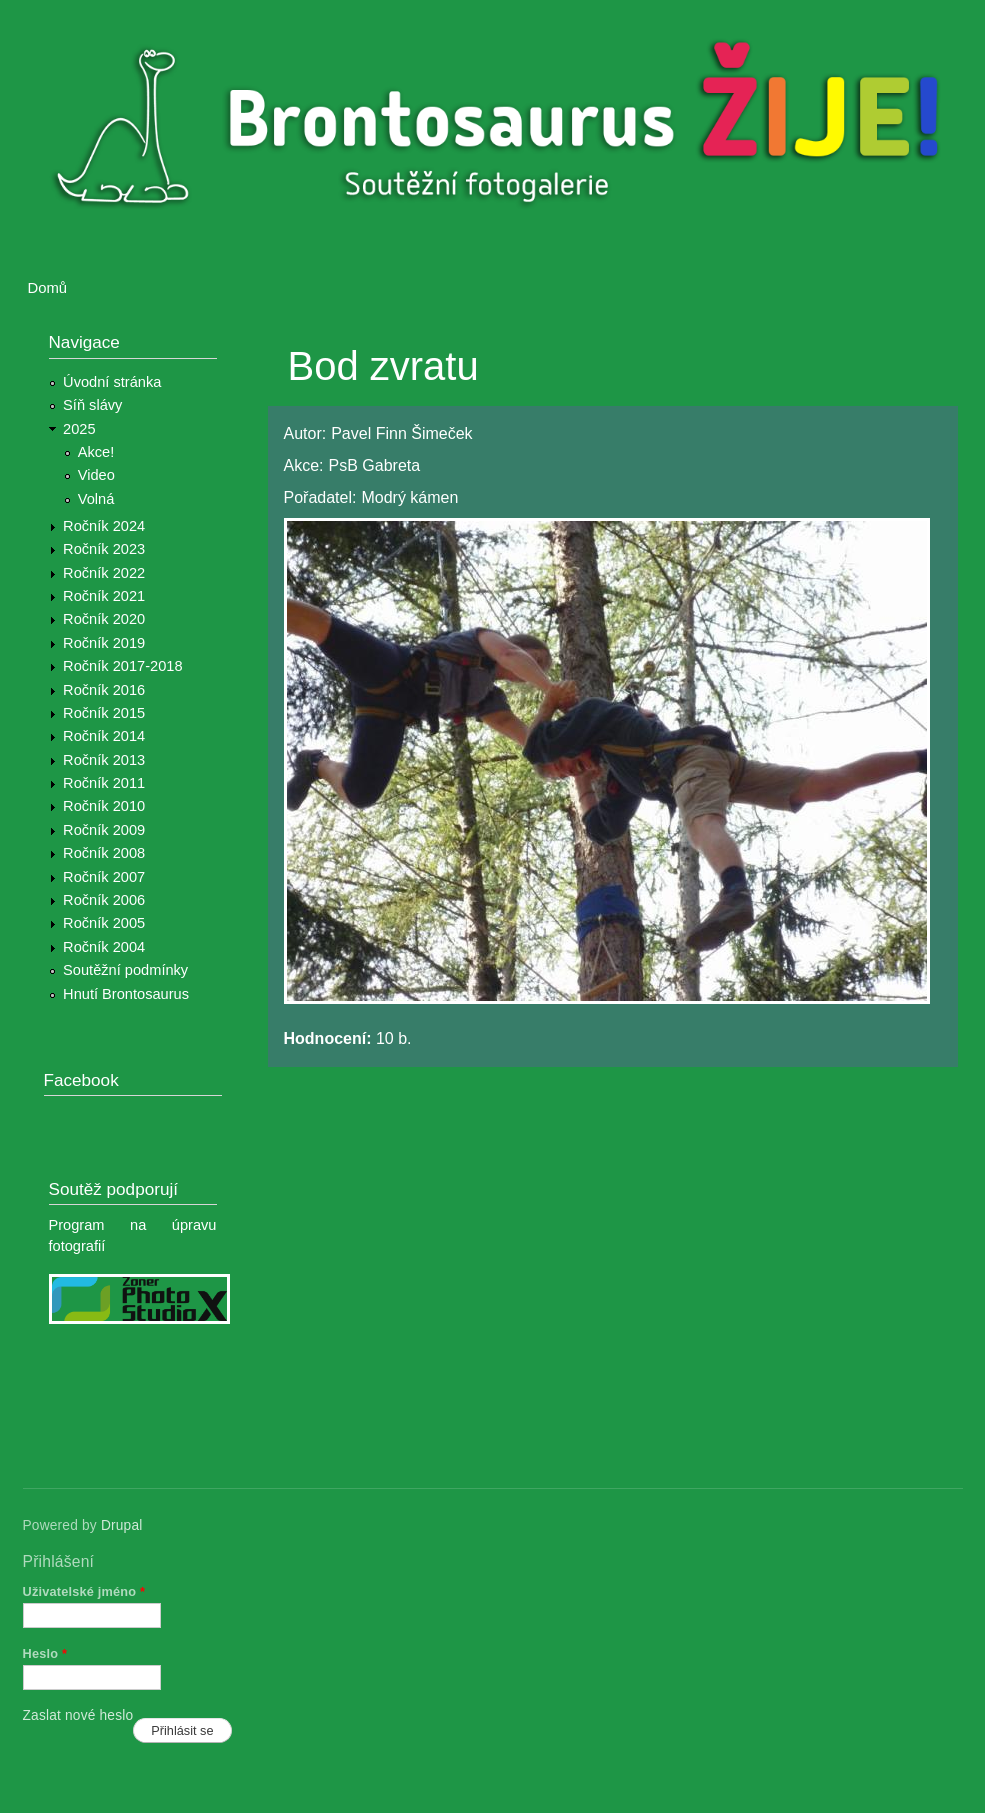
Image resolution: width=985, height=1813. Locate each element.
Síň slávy (92, 405)
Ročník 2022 (104, 573)
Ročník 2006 (104, 900)
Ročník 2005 (104, 923)
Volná (96, 499)
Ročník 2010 (104, 806)
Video (96, 475)
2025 (79, 429)
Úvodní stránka (112, 382)
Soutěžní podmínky (125, 970)
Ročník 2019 (104, 643)
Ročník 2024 (104, 526)
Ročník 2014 (104, 736)
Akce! (96, 452)
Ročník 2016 (104, 690)
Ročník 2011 (104, 783)
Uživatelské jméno (84, 1591)
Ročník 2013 (104, 760)
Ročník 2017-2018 (122, 666)
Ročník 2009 (104, 830)
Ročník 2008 (104, 853)
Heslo (45, 1653)
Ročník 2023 (104, 549)
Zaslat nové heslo (78, 1715)
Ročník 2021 (104, 596)
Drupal (122, 1525)
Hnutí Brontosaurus (126, 994)
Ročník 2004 (104, 947)
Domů (48, 288)
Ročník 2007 (104, 877)
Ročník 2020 (104, 619)
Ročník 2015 (104, 713)
